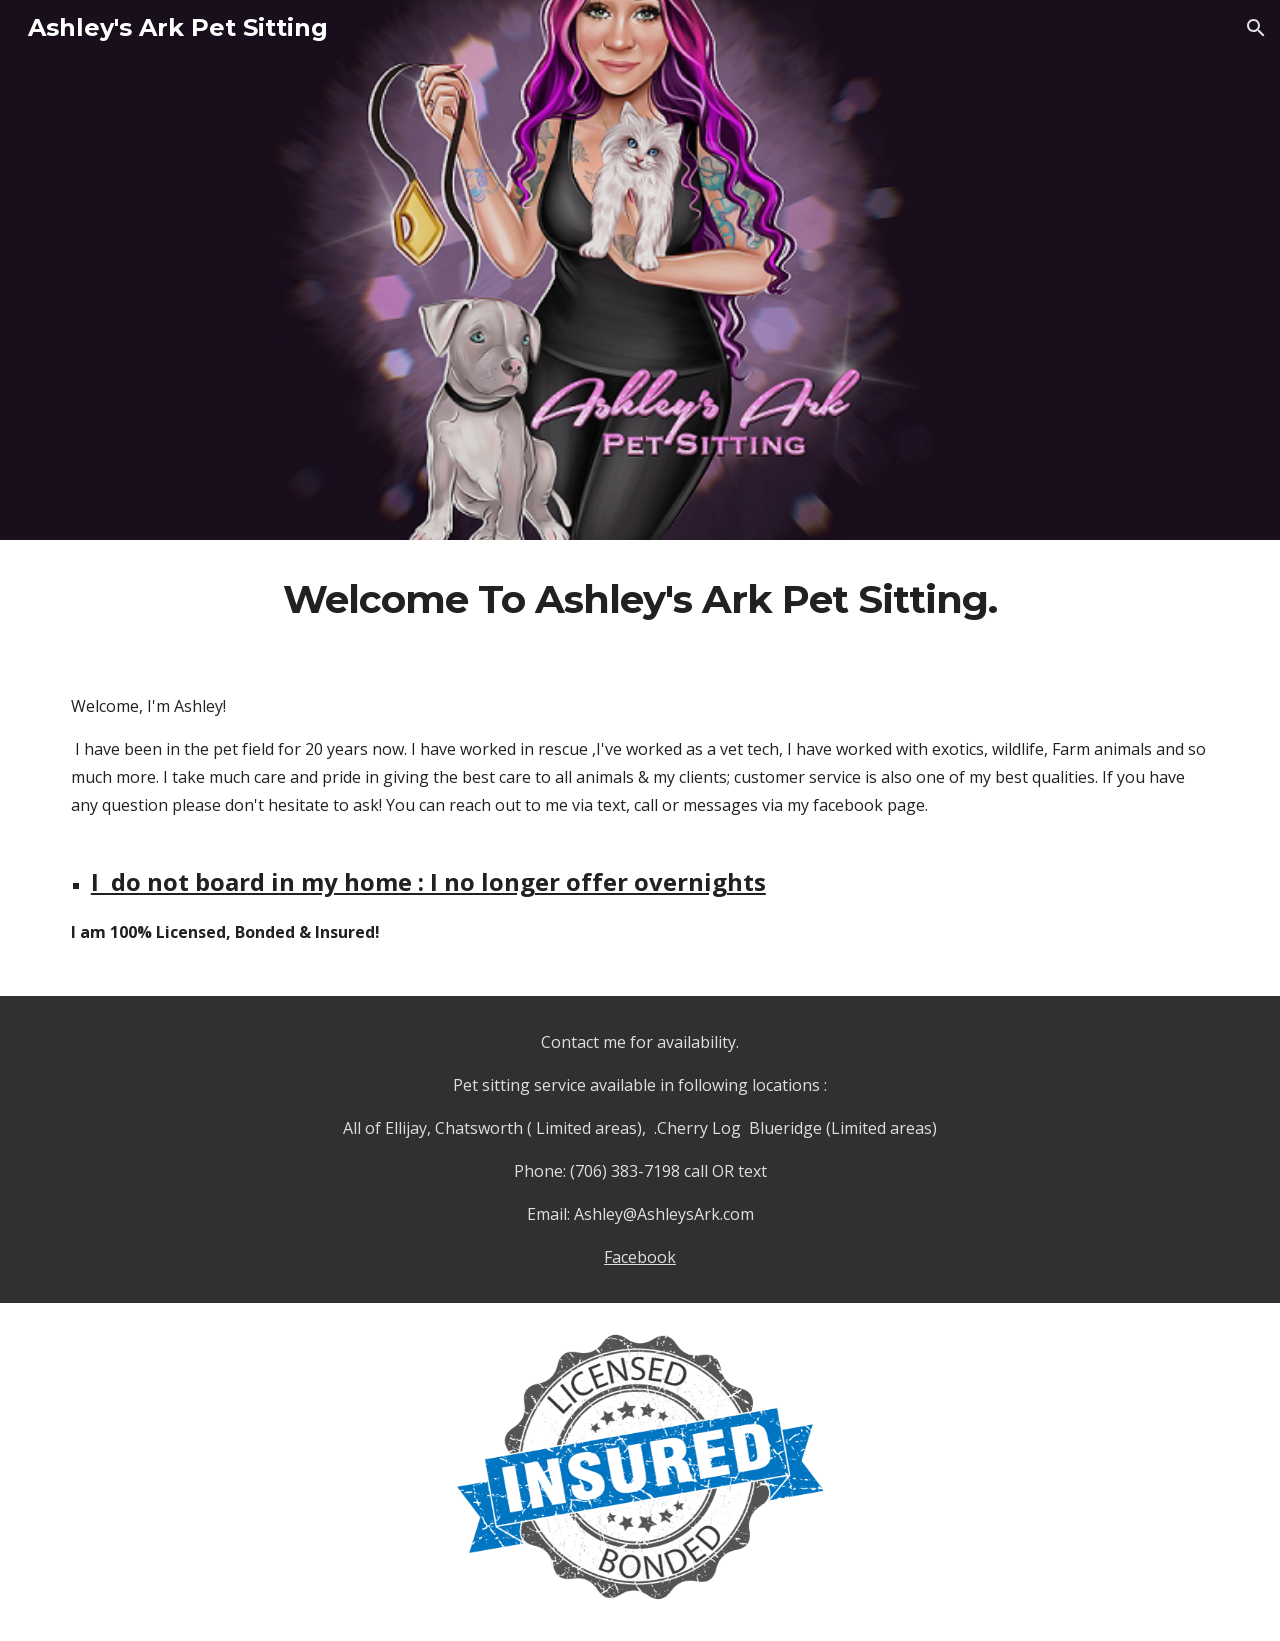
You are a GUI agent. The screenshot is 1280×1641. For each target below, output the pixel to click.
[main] (640, 600)
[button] (1256, 28)
